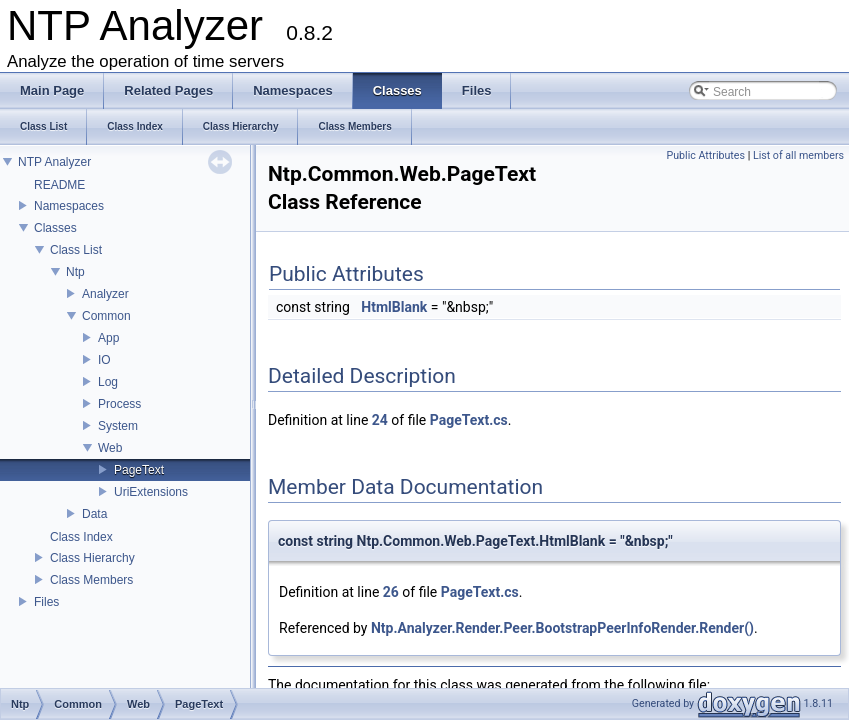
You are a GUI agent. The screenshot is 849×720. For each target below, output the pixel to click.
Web (110, 448)
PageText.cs (469, 420)
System (118, 426)
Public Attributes (705, 155)
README (59, 185)
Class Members (91, 580)
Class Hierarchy (92, 558)
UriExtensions (151, 492)
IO (104, 360)
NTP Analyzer (54, 162)
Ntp (75, 272)
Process (119, 404)
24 (380, 420)
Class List (76, 250)
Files (46, 602)
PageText (139, 470)
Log (108, 382)
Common (106, 316)
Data (94, 514)
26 (391, 592)
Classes (55, 228)
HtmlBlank (394, 307)
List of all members (798, 155)
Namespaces (69, 206)
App (108, 338)
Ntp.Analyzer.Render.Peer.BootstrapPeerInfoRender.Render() (562, 628)
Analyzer (105, 294)
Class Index (81, 537)
